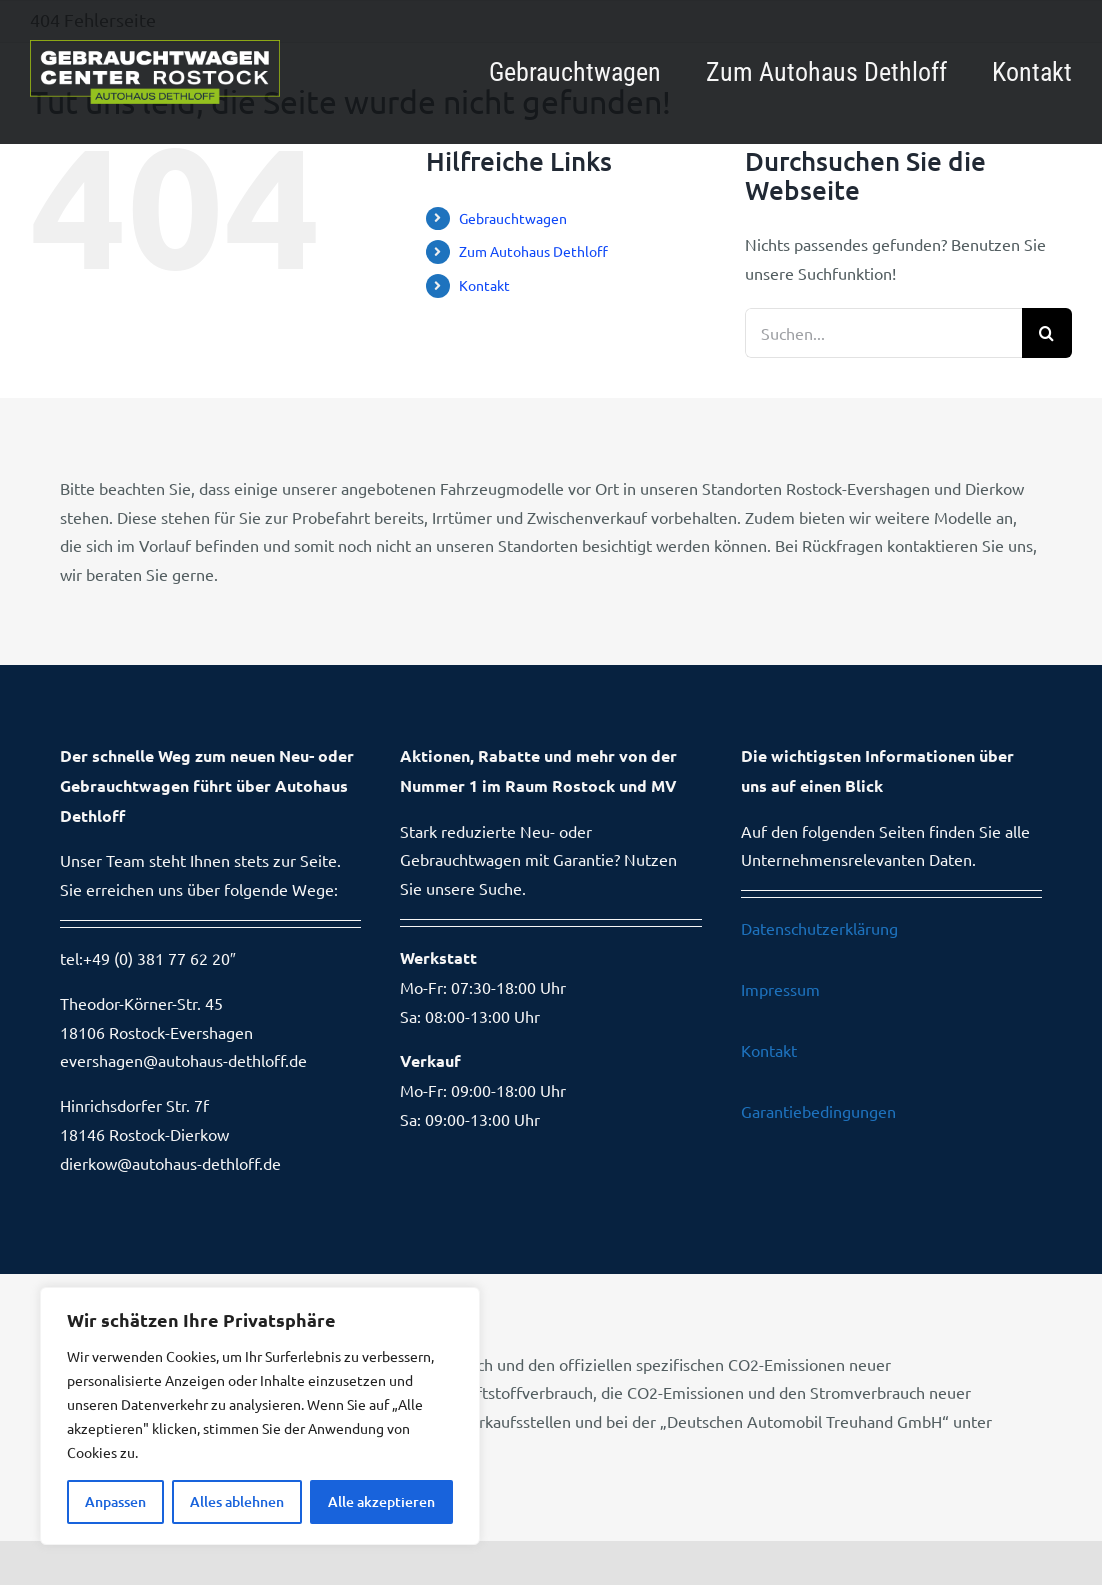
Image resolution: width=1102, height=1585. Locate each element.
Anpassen (115, 1501)
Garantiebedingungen (818, 1111)
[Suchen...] (883, 333)
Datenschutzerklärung (819, 928)
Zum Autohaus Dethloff (533, 251)
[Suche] (1047, 333)
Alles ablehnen (237, 1501)
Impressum (780, 989)
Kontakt (484, 285)
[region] (260, 1416)
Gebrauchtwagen (513, 218)
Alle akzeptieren (381, 1501)
